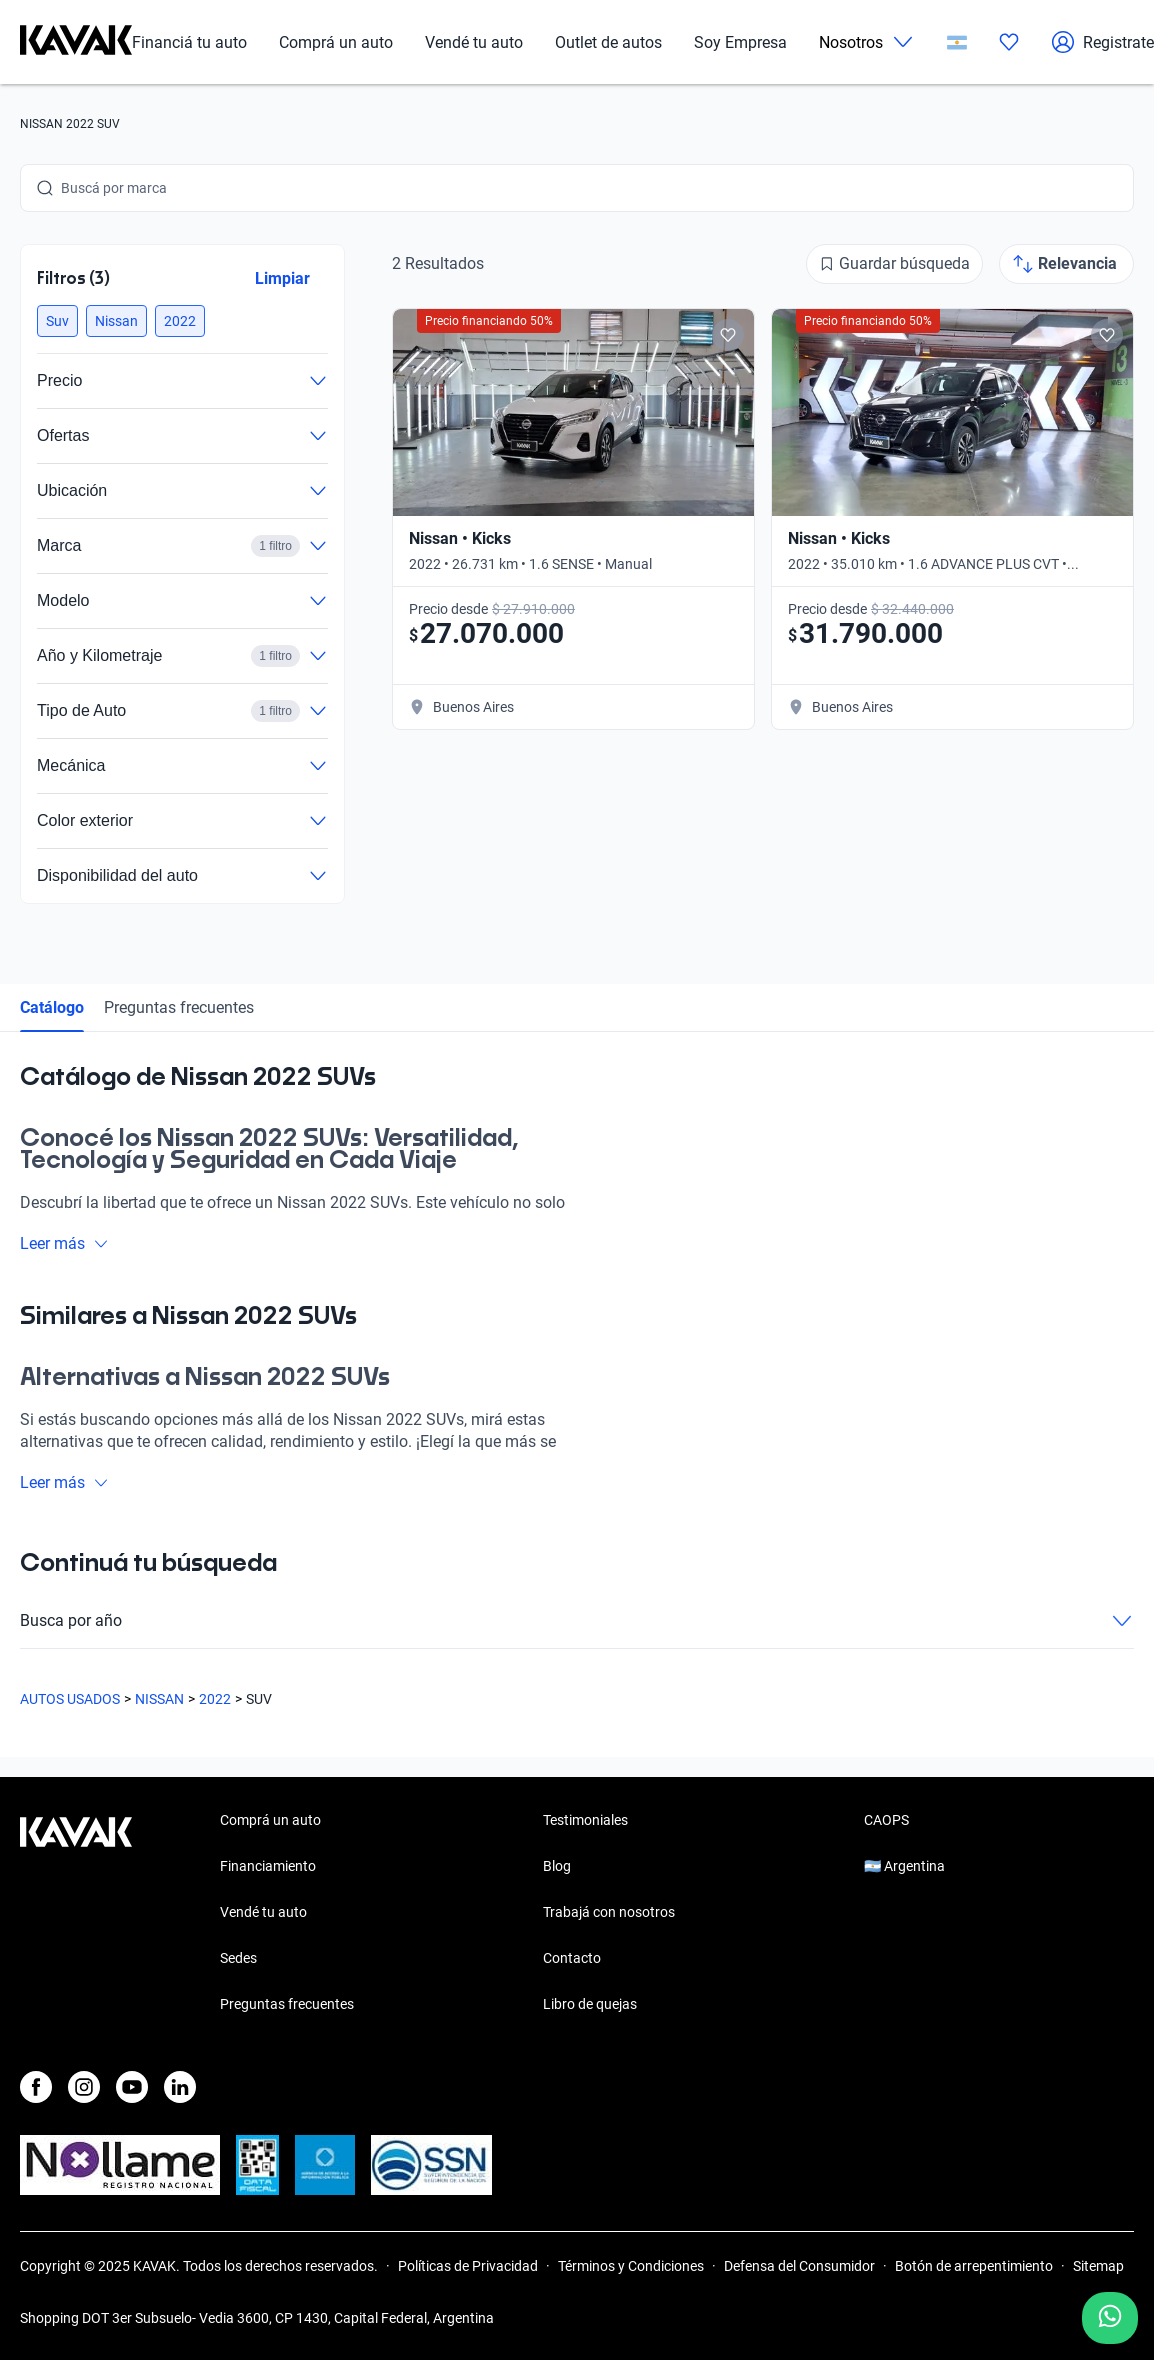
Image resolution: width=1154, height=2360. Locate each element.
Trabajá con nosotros (609, 1912)
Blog (557, 1866)
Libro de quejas (590, 2004)
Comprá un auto (336, 42)
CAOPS (886, 1820)
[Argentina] (957, 42)
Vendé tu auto (474, 42)
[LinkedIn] (180, 2087)
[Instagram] (84, 2087)
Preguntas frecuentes (179, 1007)
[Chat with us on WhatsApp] (1110, 2318)
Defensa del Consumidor (799, 2266)
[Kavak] (76, 42)
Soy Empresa (740, 42)
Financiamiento (268, 1866)
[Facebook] (36, 2087)
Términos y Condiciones (631, 2266)
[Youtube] (132, 2087)
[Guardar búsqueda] (894, 264)
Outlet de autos (608, 42)
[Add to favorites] (728, 335)
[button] (57, 321)
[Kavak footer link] (76, 1914)
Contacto (572, 1958)
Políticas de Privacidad (468, 2266)
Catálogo (52, 1007)
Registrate (1102, 42)
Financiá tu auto (189, 42)
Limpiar (282, 278)
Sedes (238, 1958)
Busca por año (577, 1621)
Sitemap (1098, 2266)
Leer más (64, 1243)
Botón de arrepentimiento (974, 2266)
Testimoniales (585, 1820)
